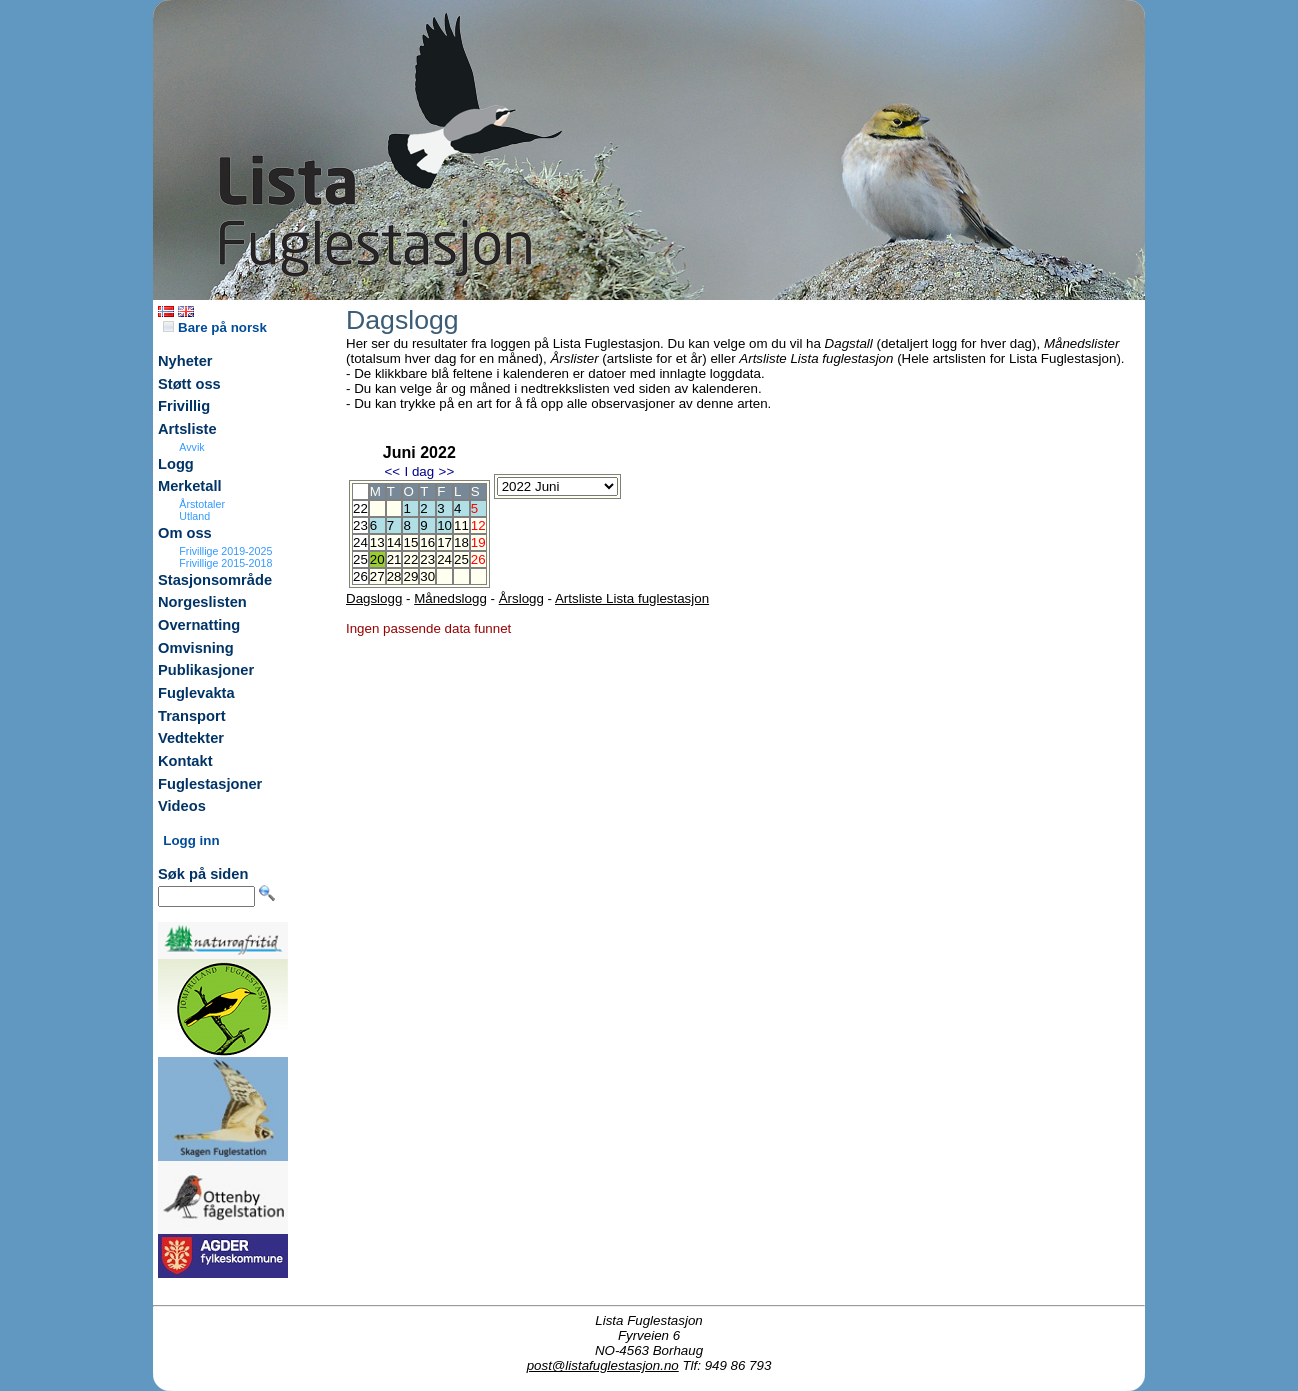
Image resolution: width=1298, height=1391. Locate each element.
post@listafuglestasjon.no (603, 1365)
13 (377, 542)
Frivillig (184, 406)
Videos (182, 806)
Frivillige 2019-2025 (225, 551)
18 (461, 542)
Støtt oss (189, 384)
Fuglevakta (196, 693)
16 (427, 542)
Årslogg (521, 598)
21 (394, 559)
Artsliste (187, 429)
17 (444, 542)
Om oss (185, 533)
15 (410, 542)
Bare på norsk (215, 327)
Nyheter (185, 361)
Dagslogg (374, 598)
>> (447, 471)
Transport (192, 716)
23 (427, 559)
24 (444, 559)
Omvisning (196, 648)
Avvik (191, 447)
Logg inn (191, 840)
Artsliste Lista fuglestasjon (632, 598)
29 (410, 576)
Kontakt (185, 761)
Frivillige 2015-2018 (225, 563)
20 (377, 559)
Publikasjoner (206, 670)
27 (377, 576)
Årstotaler (202, 504)
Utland (194, 516)
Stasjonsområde (215, 580)
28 (394, 576)
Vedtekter (191, 738)
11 (461, 525)
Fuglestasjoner (210, 784)
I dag (419, 471)
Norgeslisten (202, 602)
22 (410, 559)
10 (444, 525)
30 (427, 576)
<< (392, 471)
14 (394, 542)
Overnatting (199, 625)
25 (461, 559)
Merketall (190, 486)
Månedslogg (450, 598)
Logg (176, 464)
